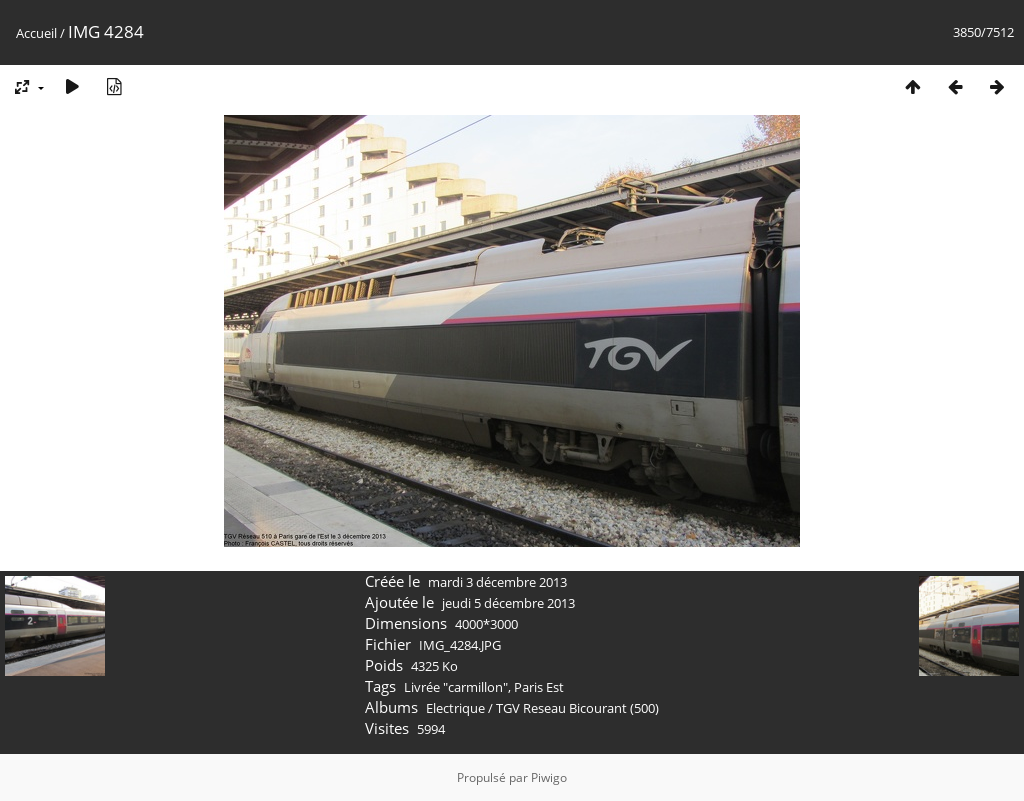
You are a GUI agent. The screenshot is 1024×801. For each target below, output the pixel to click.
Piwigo (549, 777)
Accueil (36, 33)
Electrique (455, 708)
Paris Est (539, 687)
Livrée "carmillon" (456, 687)
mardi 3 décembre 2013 (497, 582)
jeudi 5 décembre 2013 (508, 603)
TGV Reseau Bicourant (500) (577, 708)
